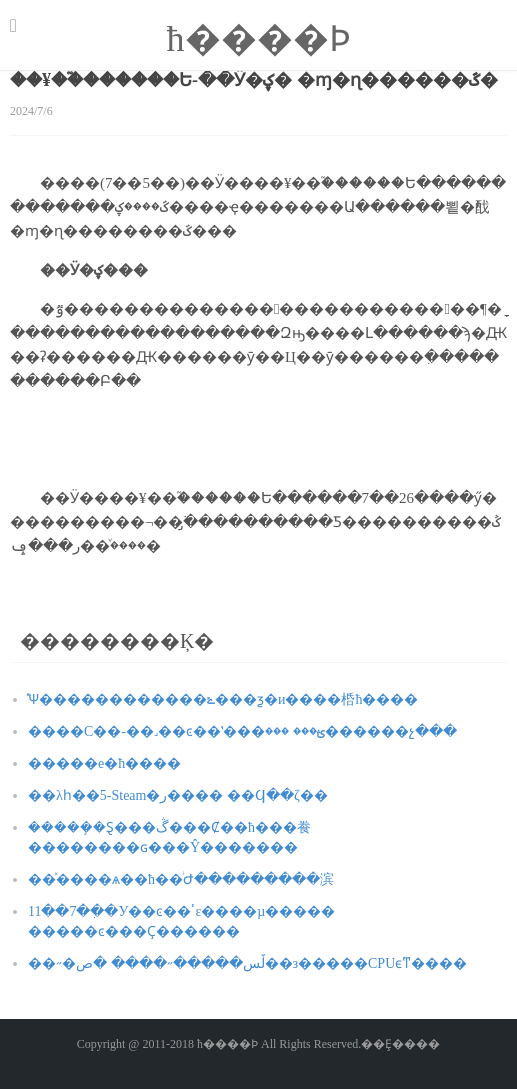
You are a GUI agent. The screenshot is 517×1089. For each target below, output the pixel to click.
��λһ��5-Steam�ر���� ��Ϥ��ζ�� (178, 795)
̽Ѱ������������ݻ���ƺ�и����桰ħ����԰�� (223, 699)
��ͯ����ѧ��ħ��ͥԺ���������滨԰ (181, 879)
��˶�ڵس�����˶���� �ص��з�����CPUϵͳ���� (247, 963)
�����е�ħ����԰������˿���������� (104, 763)
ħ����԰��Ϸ (259, 39)
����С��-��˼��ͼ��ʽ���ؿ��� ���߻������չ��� (242, 731)
